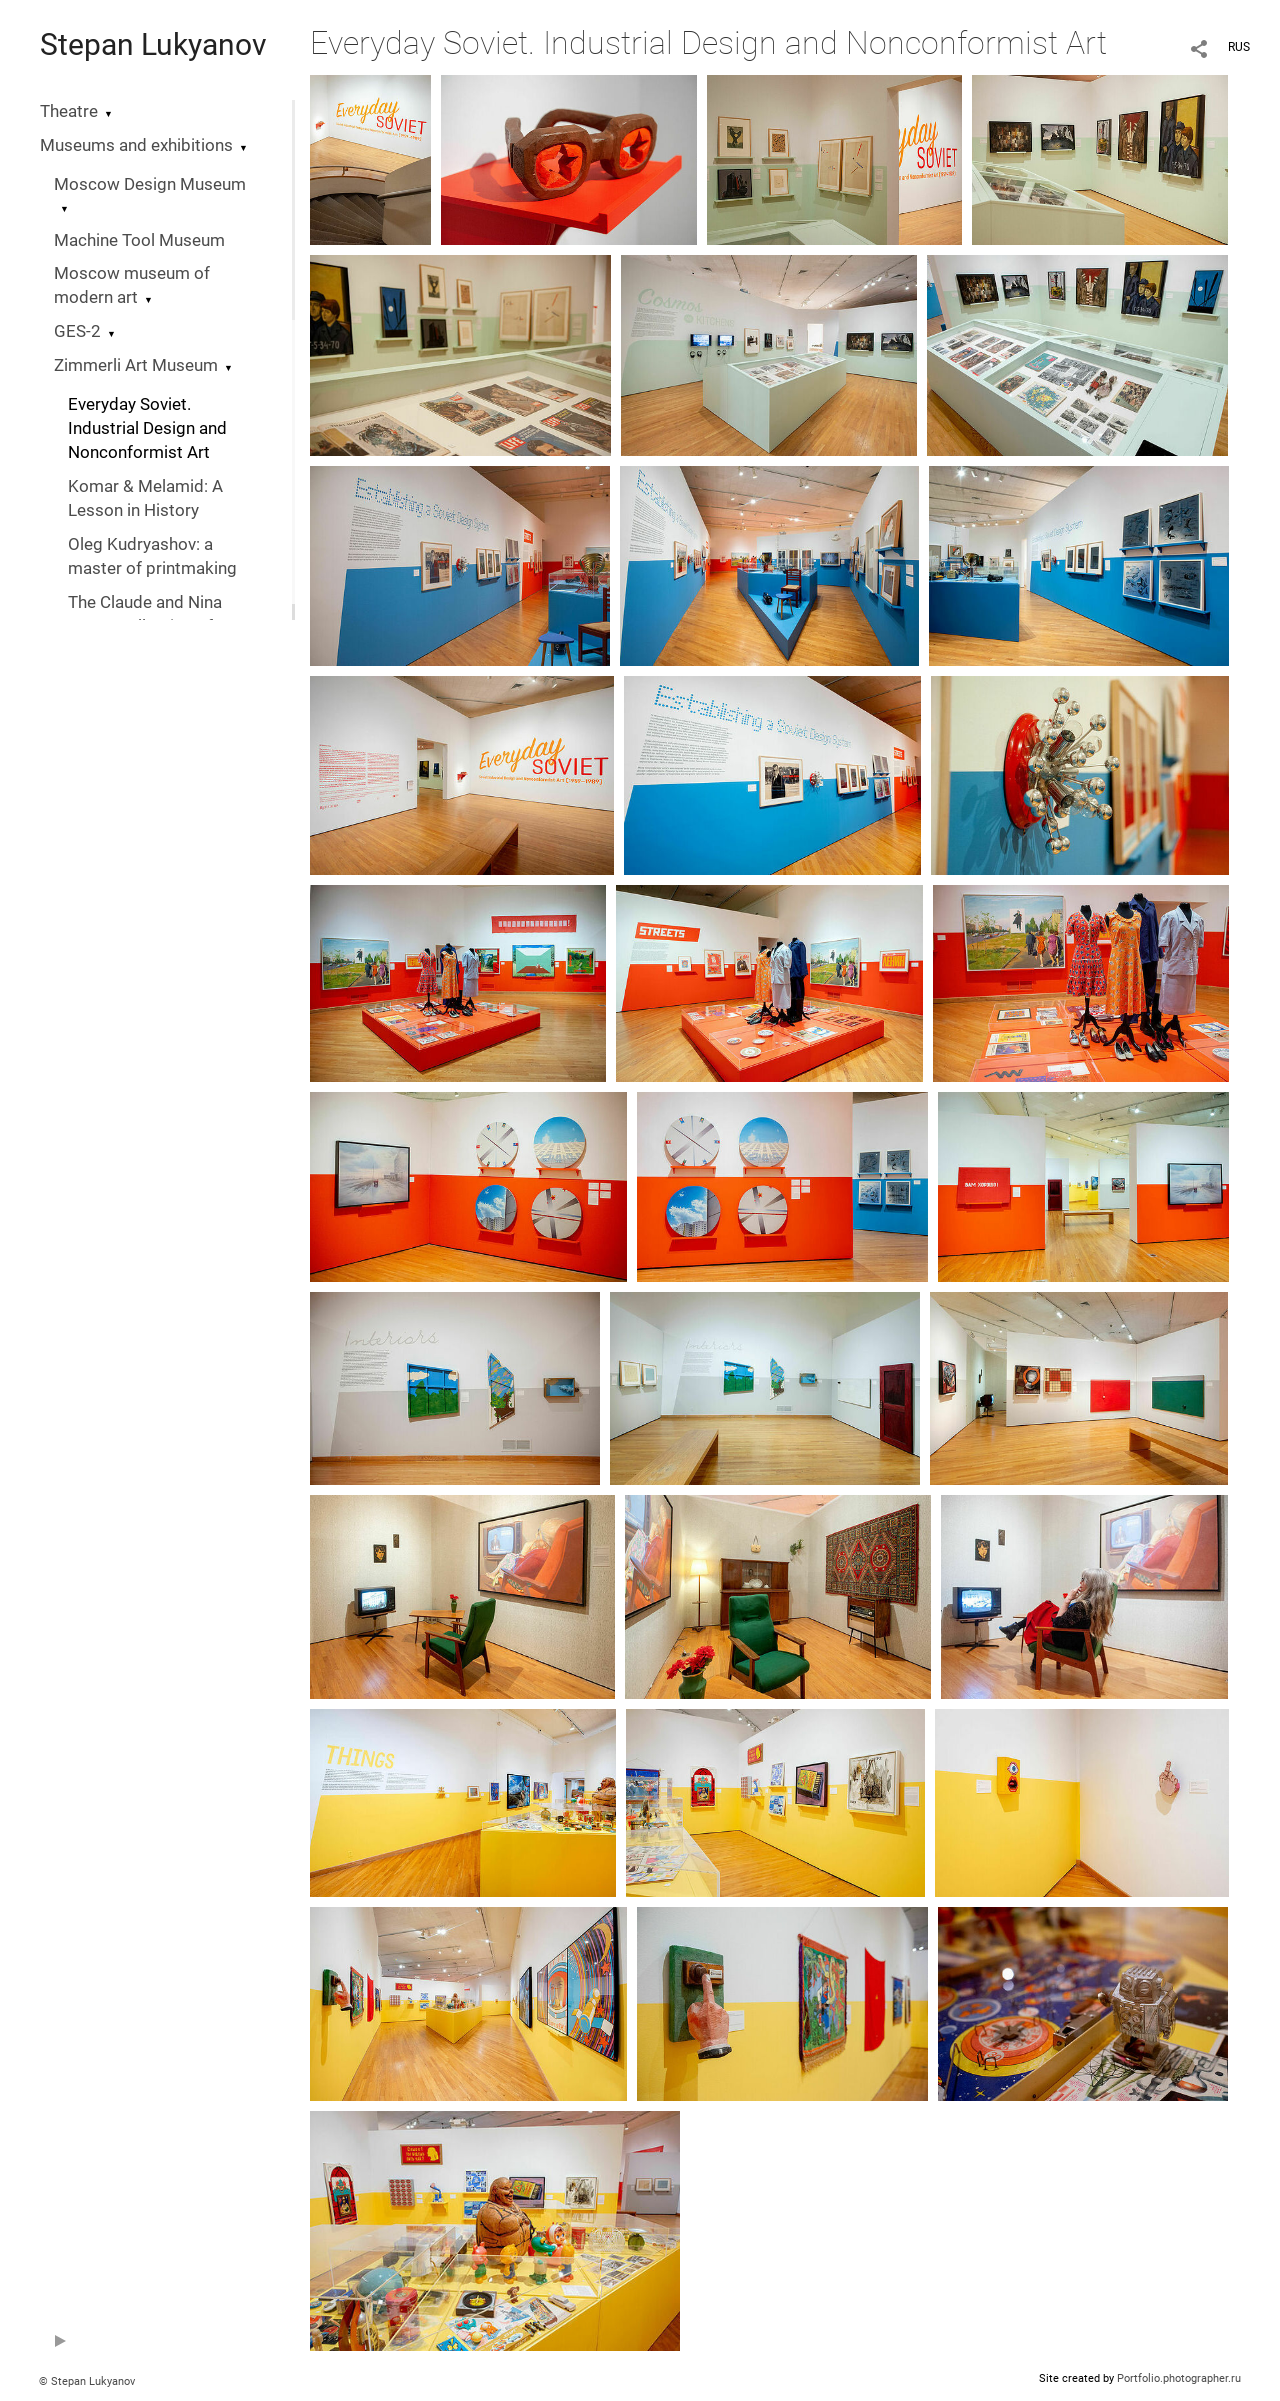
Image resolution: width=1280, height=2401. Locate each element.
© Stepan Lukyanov (87, 2381)
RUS (1239, 47)
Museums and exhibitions (136, 145)
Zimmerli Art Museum (136, 365)
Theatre (69, 111)
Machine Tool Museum (139, 240)
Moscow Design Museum (150, 184)
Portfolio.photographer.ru (1179, 2378)
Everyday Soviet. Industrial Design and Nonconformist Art (147, 428)
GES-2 (77, 331)
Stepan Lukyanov (153, 44)
